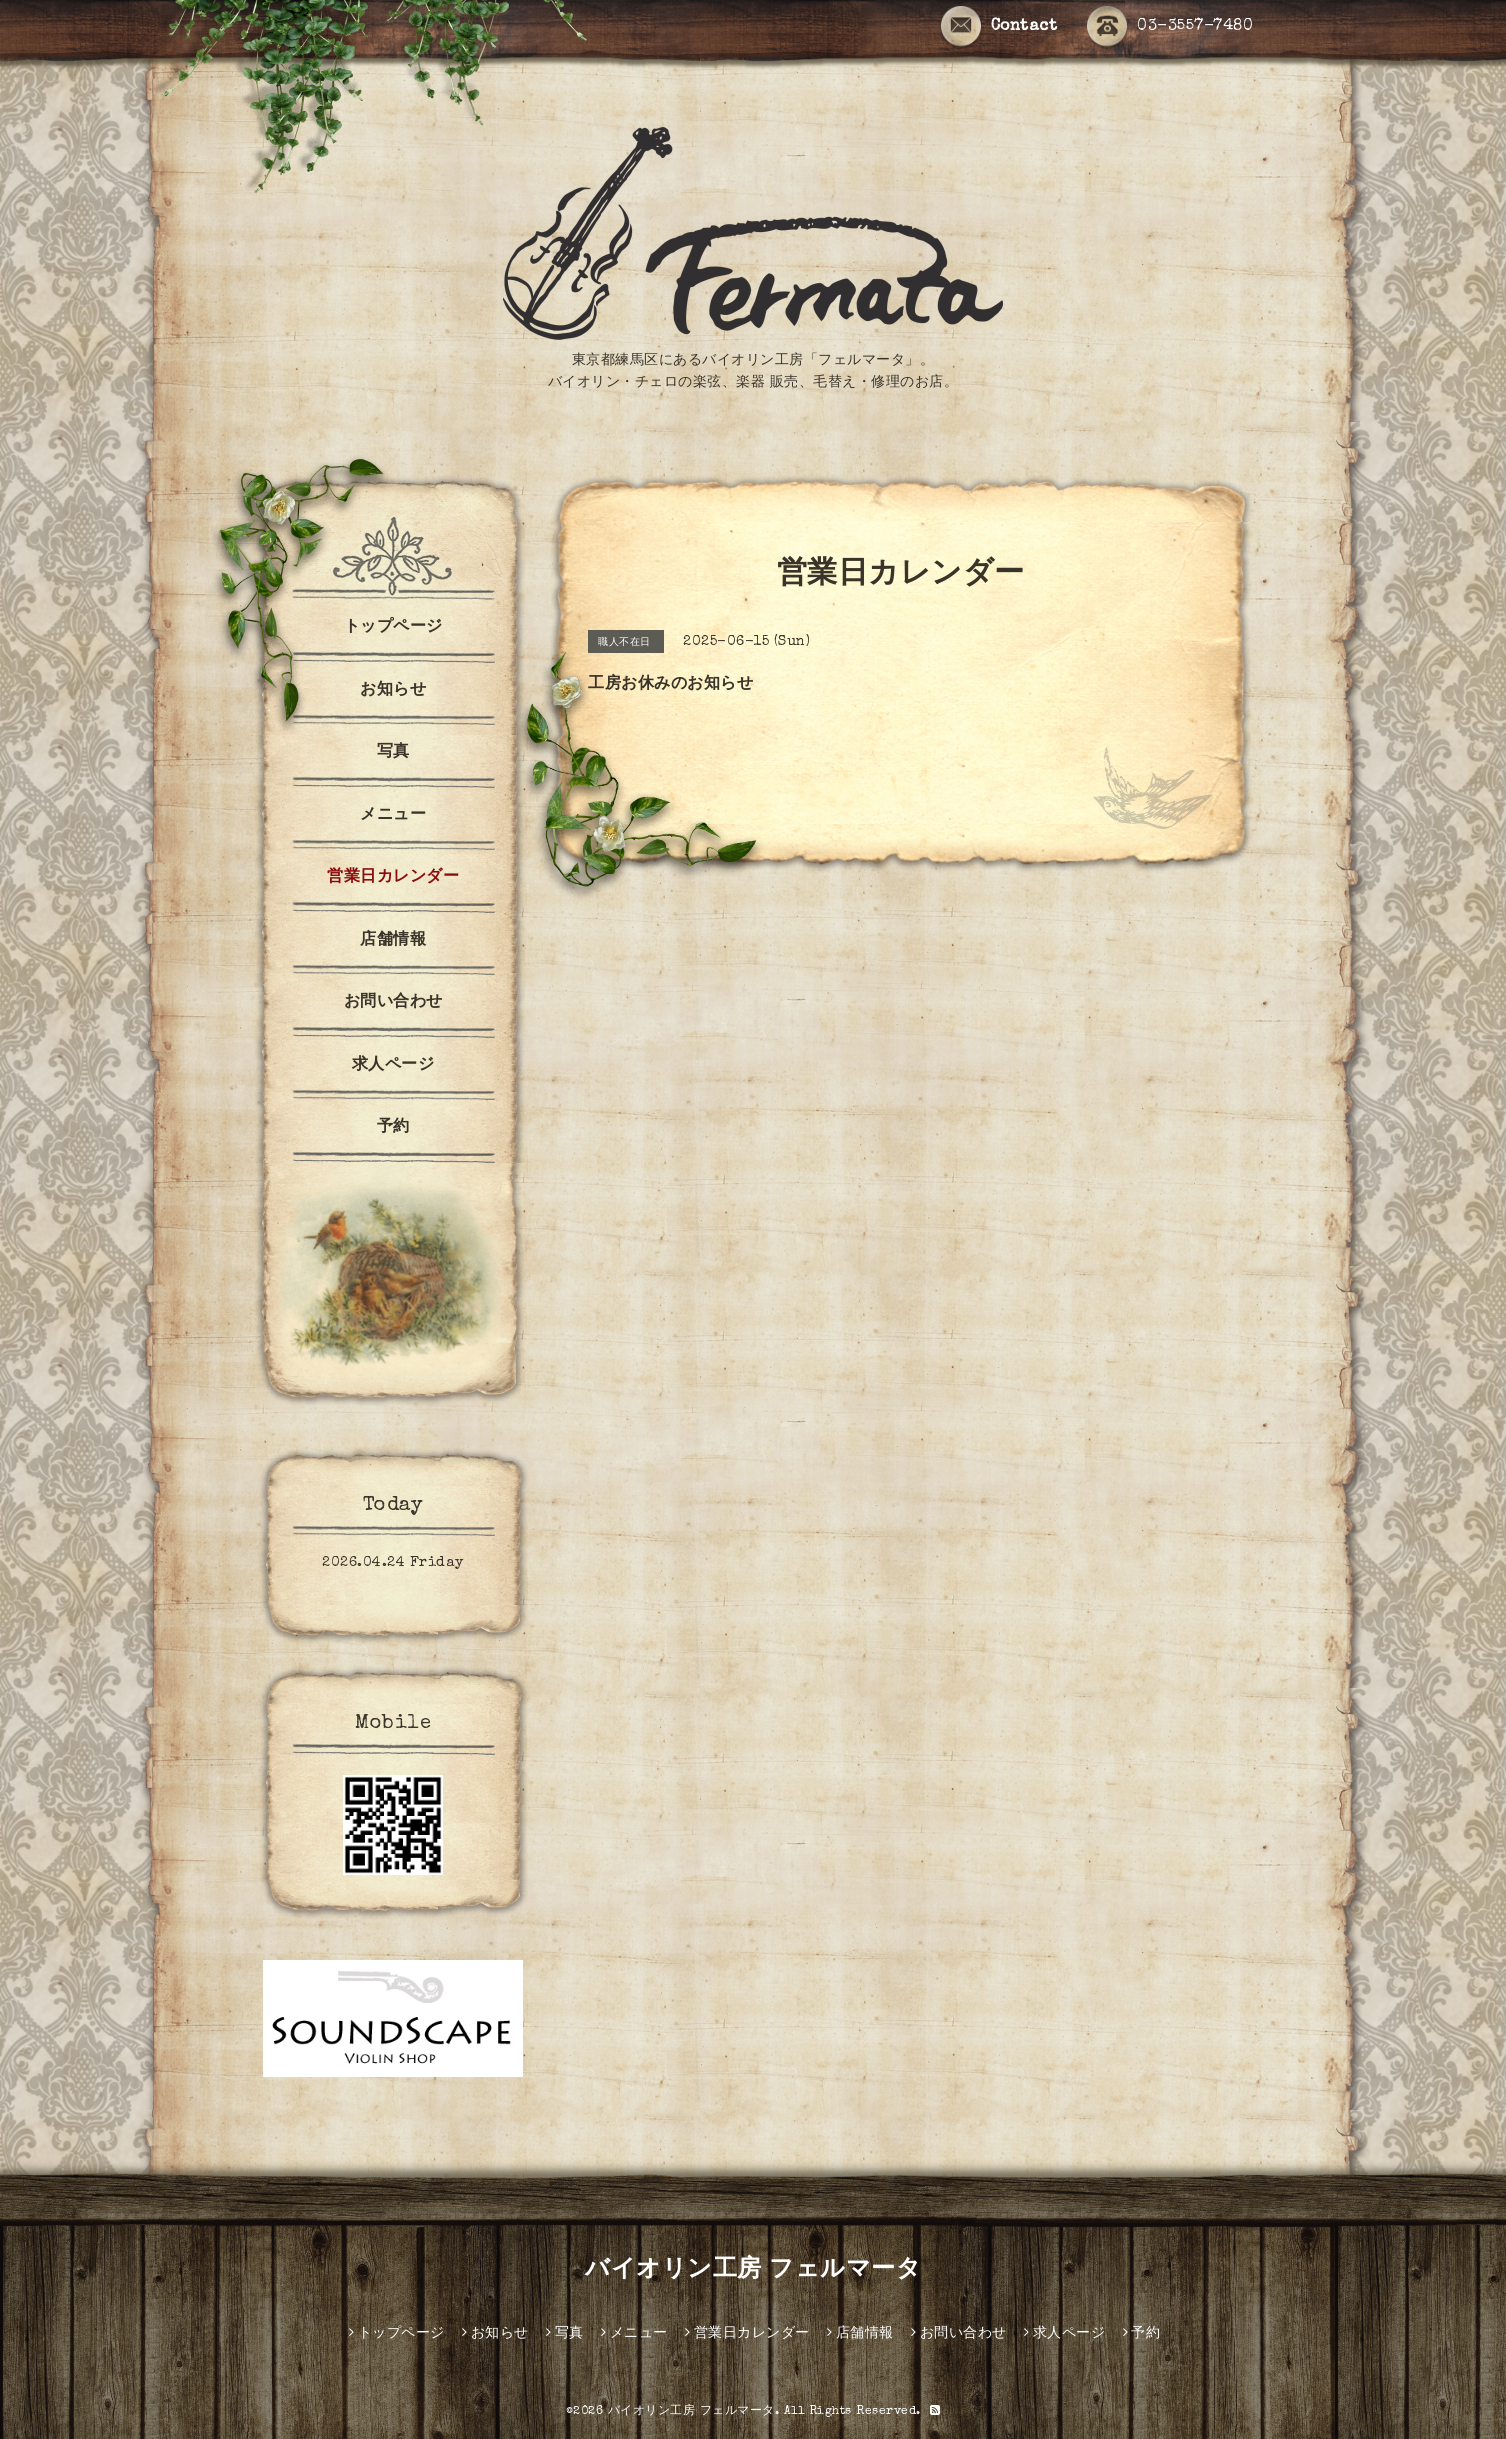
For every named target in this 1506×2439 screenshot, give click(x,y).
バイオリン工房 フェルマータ (753, 2271)
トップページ (393, 628)
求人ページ (393, 1066)
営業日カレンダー (393, 878)
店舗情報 (393, 941)
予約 (393, 1128)
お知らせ (393, 691)
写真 (393, 753)
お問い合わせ (393, 1003)
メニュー (393, 816)
